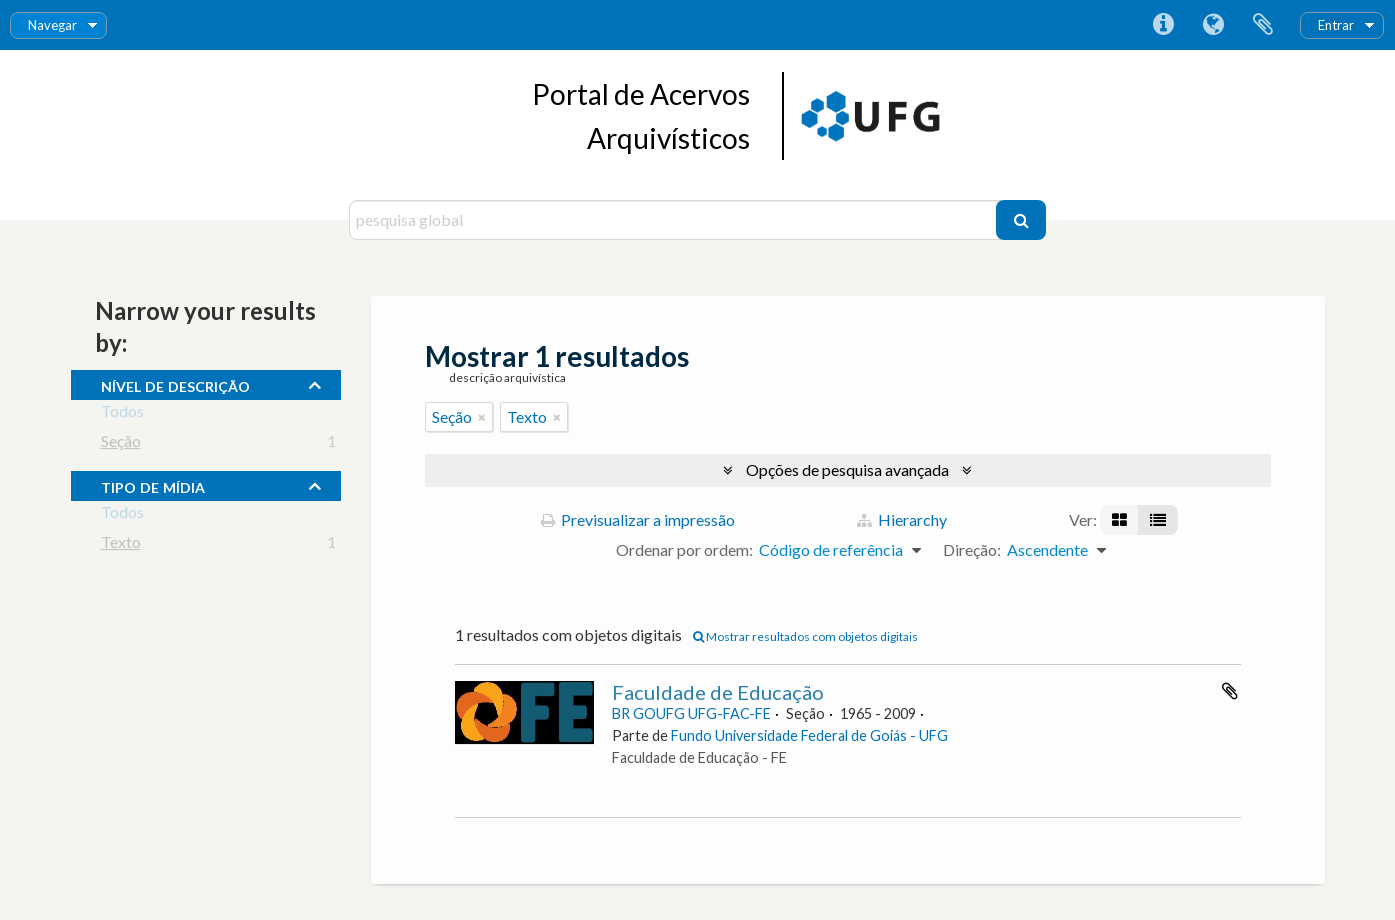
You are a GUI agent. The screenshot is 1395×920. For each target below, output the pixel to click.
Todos (122, 414)
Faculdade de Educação (718, 692)
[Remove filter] (482, 417)
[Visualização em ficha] (1119, 520)
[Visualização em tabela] (1158, 520)
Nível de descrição (175, 384)
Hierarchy (902, 519)
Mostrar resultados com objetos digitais (805, 636)
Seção (121, 444)
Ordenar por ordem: (684, 549)
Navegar (52, 25)
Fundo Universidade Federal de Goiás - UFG (809, 735)
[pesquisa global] (675, 220)
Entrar (1336, 25)
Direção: (972, 549)
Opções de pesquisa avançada (847, 469)
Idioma (1213, 25)
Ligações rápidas (1163, 25)
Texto (121, 545)
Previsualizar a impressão (638, 519)
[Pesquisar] (1021, 220)
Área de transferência (1263, 25)
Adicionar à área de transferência (1230, 691)
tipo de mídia (153, 485)
